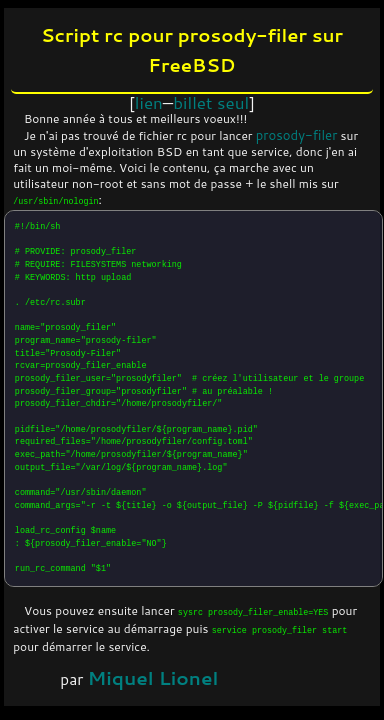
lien (149, 102)
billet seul (211, 102)
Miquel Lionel (153, 678)
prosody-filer (297, 135)
